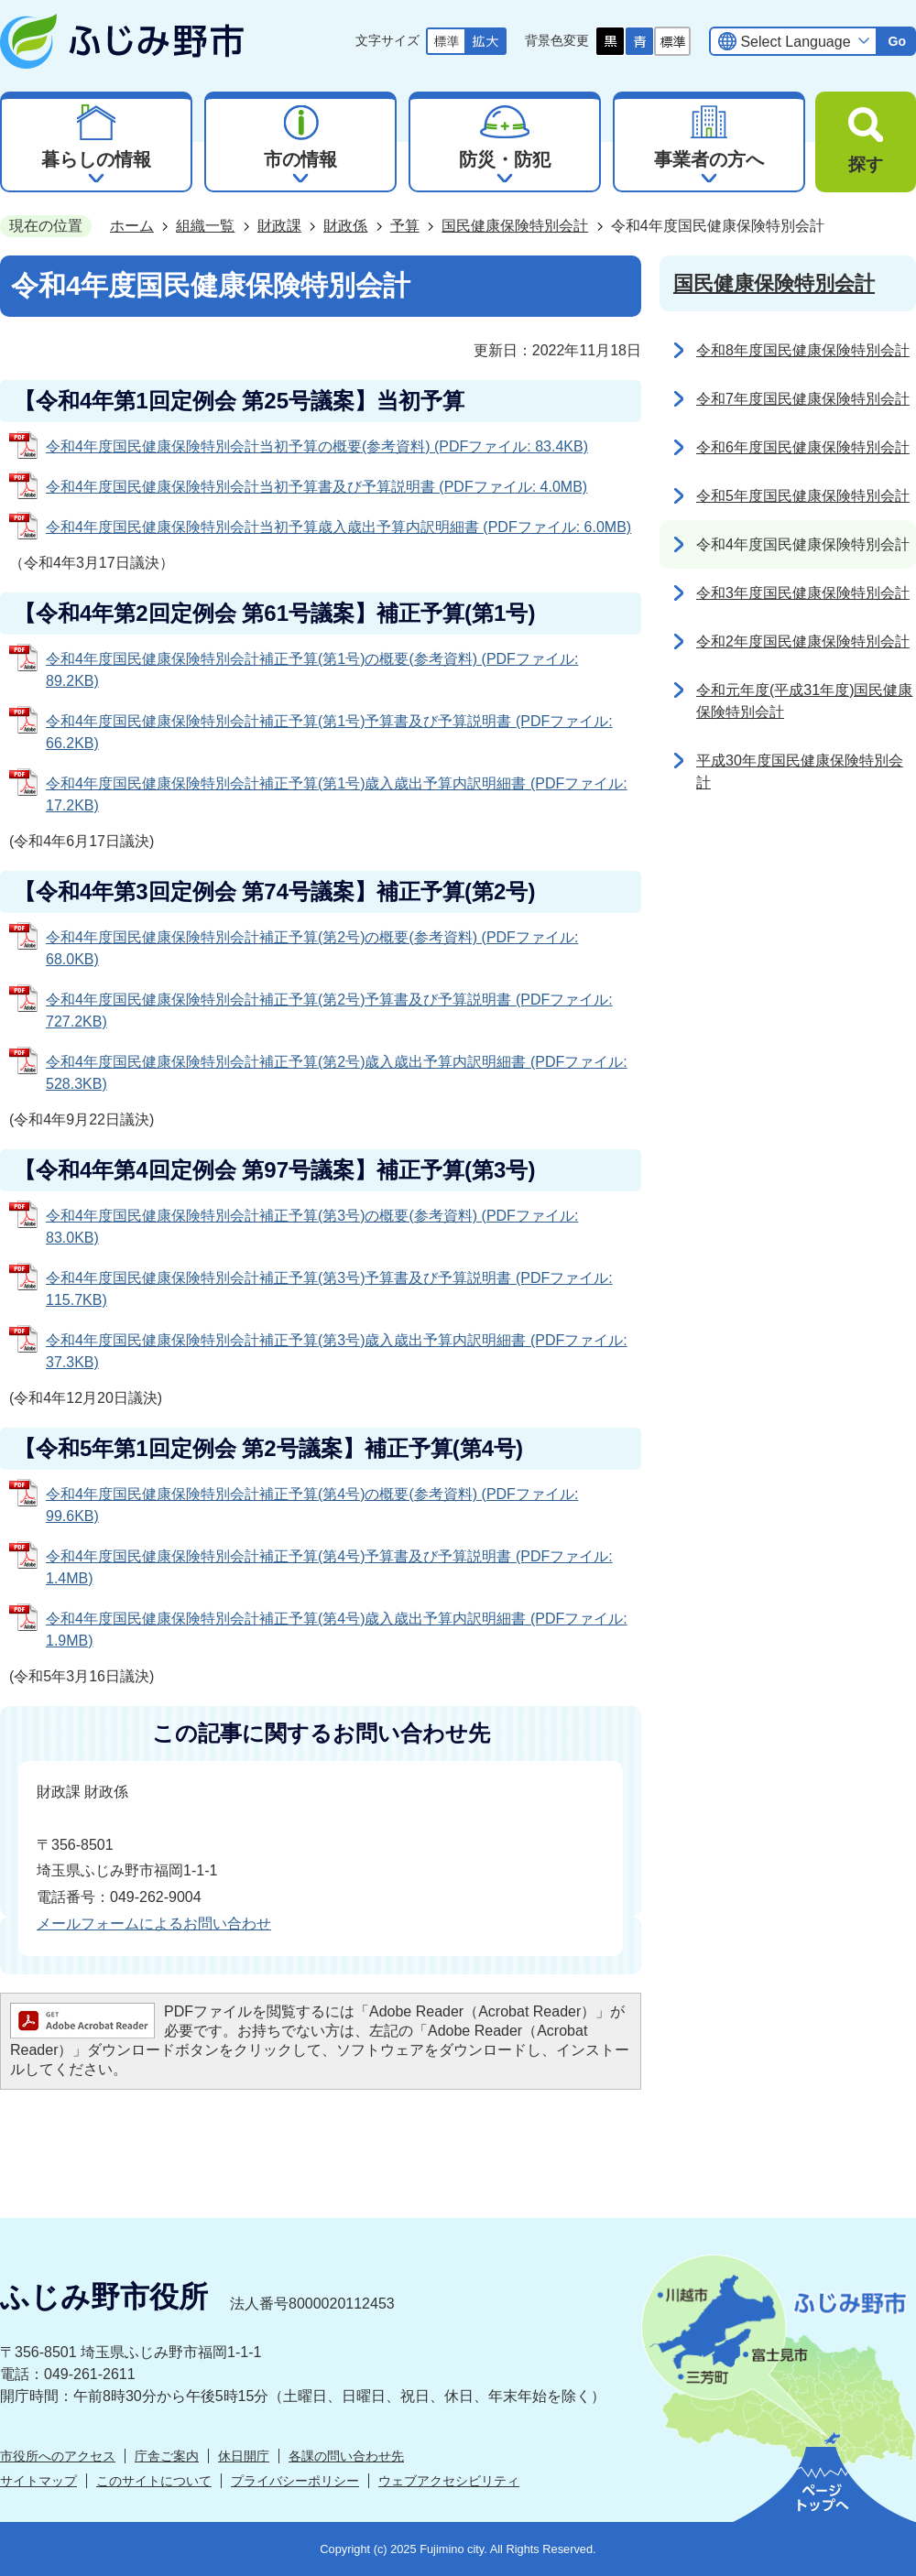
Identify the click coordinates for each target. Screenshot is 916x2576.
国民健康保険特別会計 (515, 226)
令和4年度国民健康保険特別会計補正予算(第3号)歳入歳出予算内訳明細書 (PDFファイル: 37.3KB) (336, 1351)
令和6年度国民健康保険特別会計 (803, 447)
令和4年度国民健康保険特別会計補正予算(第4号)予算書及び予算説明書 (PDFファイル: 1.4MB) (329, 1567)
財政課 (279, 226)
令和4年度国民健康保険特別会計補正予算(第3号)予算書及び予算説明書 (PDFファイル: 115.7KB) (329, 1289)
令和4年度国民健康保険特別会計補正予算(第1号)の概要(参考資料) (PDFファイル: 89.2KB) (312, 670)
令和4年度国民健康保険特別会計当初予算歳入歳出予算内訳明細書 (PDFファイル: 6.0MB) (338, 527)
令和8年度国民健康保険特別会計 (803, 350)
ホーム (132, 226)
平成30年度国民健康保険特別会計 (799, 771)
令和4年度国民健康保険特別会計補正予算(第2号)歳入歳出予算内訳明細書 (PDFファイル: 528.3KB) (336, 1073)
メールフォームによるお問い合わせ (154, 1923)
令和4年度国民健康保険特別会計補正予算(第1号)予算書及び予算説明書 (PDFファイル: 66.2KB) (329, 732)
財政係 (345, 226)
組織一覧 (205, 226)
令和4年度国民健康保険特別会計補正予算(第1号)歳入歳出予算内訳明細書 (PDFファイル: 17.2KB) (336, 794)
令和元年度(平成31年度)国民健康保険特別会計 (804, 701)
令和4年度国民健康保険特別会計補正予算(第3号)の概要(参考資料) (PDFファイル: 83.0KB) (312, 1226)
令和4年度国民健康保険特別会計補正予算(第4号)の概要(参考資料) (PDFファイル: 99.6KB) (312, 1505)
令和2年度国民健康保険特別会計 (803, 641)
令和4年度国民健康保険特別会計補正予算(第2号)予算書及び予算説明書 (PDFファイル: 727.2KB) (329, 1010)
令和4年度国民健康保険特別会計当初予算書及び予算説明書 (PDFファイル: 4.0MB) (316, 487)
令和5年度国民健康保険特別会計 (803, 496)
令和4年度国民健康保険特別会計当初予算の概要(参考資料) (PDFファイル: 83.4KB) (317, 446)
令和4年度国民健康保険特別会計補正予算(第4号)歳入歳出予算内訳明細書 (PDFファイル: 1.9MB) (336, 1629)
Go (897, 41)
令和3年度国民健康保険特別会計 (803, 593)
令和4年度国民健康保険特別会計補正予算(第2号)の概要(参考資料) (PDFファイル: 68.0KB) (312, 948)
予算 (405, 226)
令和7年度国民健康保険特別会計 (803, 399)
